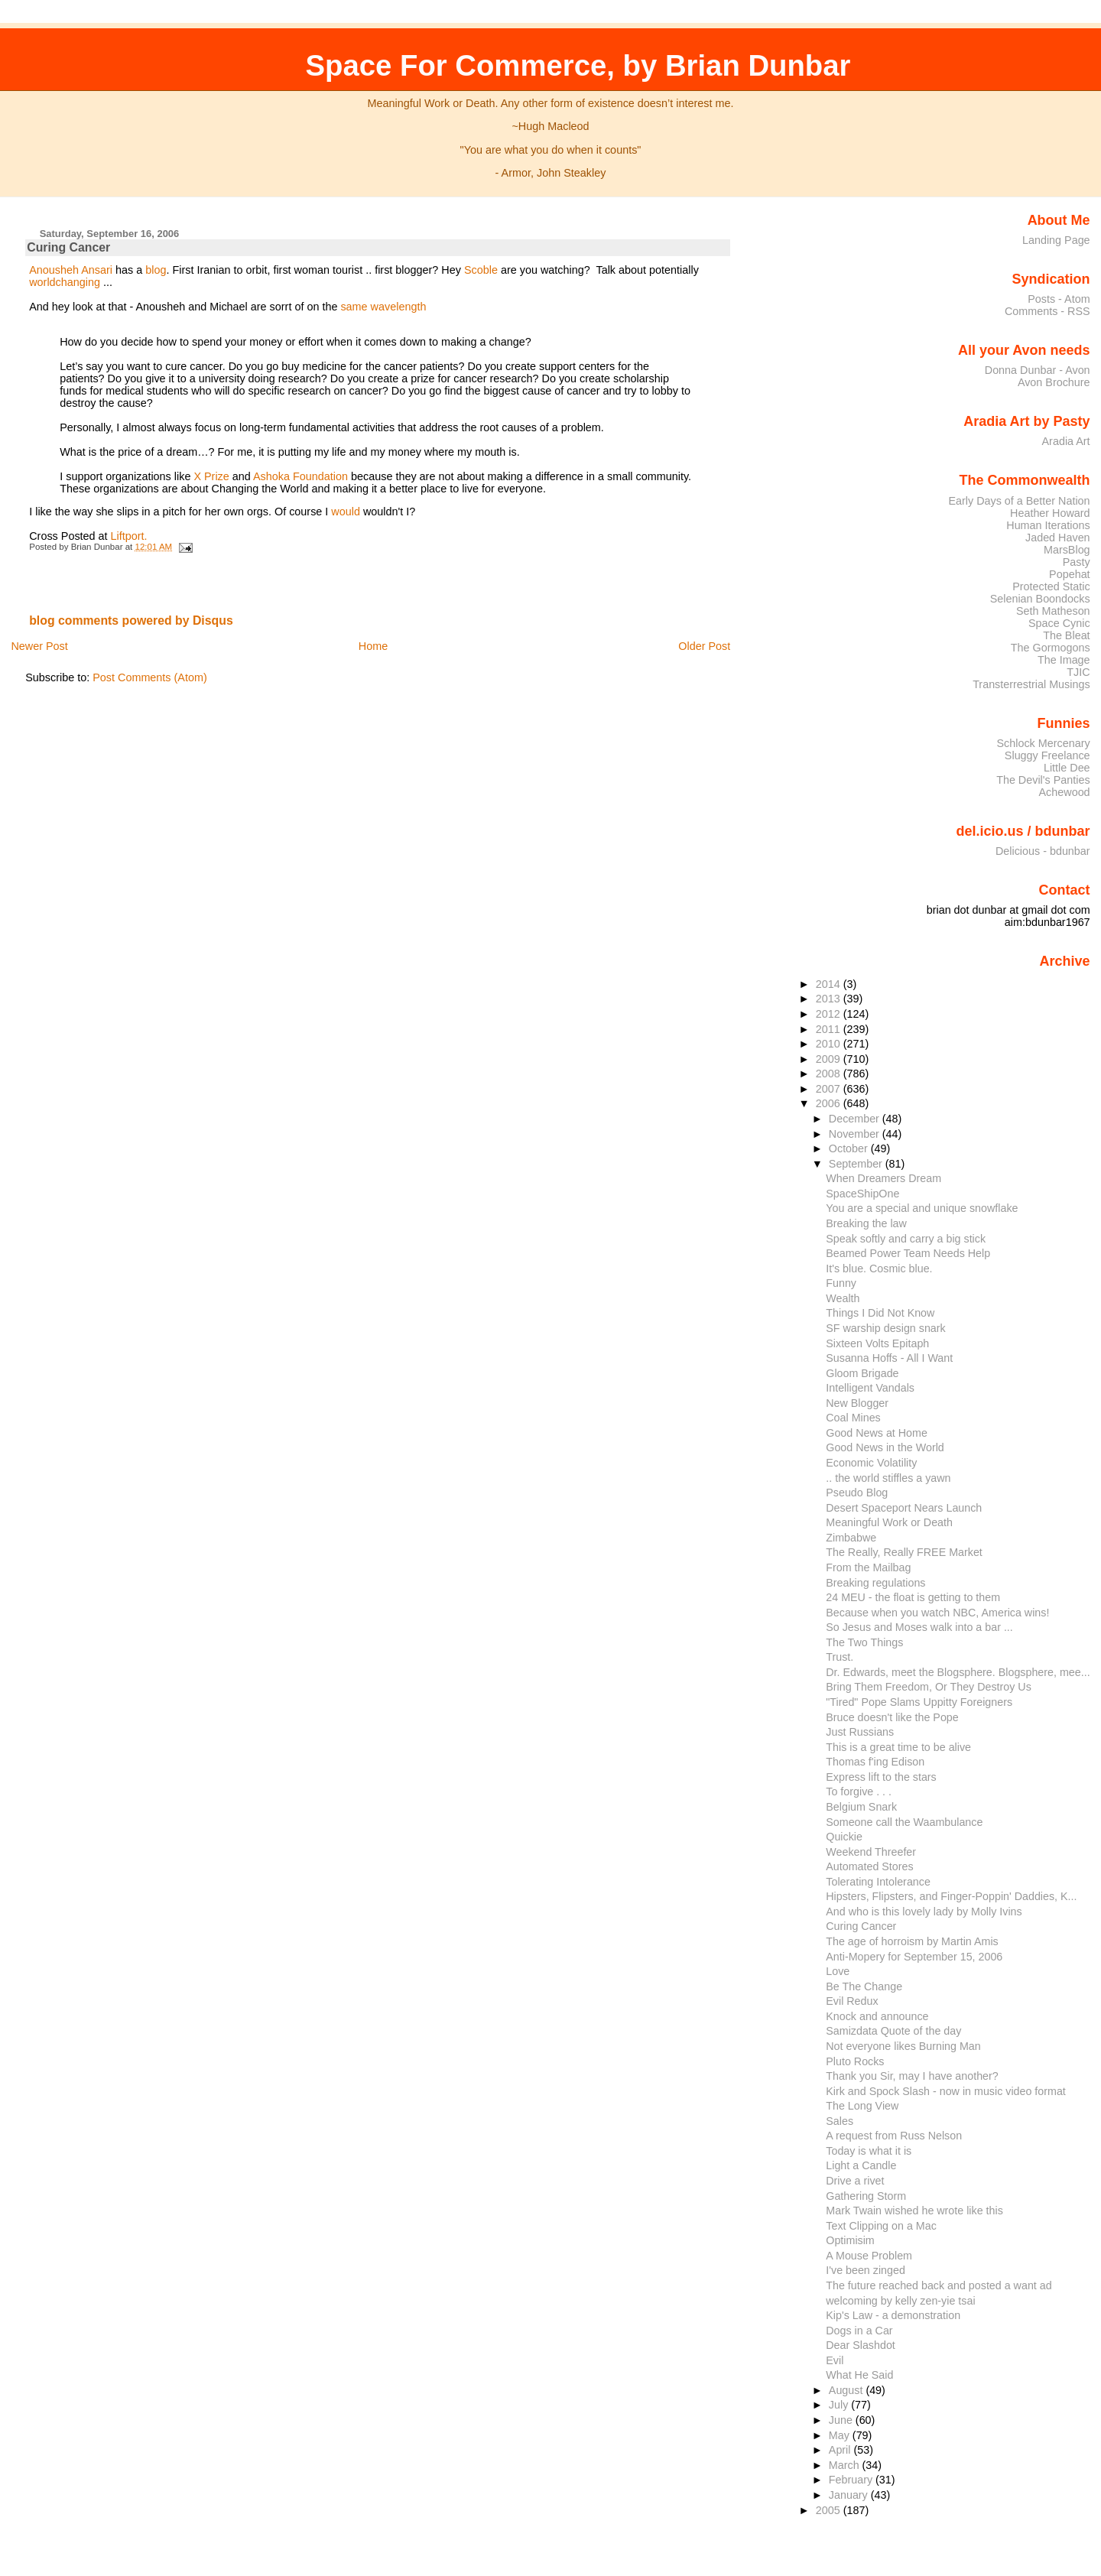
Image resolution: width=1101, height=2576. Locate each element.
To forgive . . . (859, 1791)
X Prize (211, 476)
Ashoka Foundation (300, 476)
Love (837, 1971)
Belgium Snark (861, 1807)
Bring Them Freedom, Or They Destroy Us (928, 1687)
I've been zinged (865, 2270)
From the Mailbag (868, 1567)
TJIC (1078, 672)
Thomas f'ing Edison (875, 1762)
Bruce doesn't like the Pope (892, 1717)
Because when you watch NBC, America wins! (937, 1612)
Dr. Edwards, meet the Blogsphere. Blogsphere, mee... (958, 1672)
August (847, 2390)
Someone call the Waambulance (904, 1822)
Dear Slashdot (860, 2345)
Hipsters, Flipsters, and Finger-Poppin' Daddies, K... (951, 1896)
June (842, 2420)
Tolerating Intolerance (878, 1882)
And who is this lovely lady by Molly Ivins (923, 1911)
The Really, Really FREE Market (904, 1552)
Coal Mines (853, 1417)
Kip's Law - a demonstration (893, 2315)
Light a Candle (861, 2165)
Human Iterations (1048, 525)
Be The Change (864, 1986)
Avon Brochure (1054, 382)
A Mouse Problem (869, 2256)
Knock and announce (877, 2016)
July (840, 2405)
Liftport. (129, 536)
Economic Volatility (871, 1463)
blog (155, 270)
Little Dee (1067, 768)
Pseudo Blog (857, 1492)
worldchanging (64, 282)
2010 (829, 1044)
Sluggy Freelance (1047, 755)
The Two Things (864, 1642)
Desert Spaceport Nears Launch (904, 1508)
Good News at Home (876, 1433)
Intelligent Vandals (870, 1388)
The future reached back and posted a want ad (938, 2285)
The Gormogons (1050, 648)
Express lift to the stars (881, 1777)
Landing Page (1056, 240)
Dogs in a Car (859, 2330)
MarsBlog (1067, 550)
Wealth (842, 1298)
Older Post (704, 646)
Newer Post (39, 646)
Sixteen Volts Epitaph (877, 1343)
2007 (829, 1089)
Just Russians (860, 1732)
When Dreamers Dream (883, 1178)
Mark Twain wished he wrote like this (914, 2210)
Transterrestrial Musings (1031, 684)
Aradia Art (1066, 441)
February (852, 2480)
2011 (829, 1029)
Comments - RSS (1047, 311)
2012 (829, 1014)
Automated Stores (869, 1866)
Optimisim (850, 2240)
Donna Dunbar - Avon (1037, 370)
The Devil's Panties (1043, 780)
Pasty (1076, 562)
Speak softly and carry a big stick (906, 1239)
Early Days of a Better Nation (1019, 501)
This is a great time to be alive (898, 1747)
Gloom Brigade (862, 1373)
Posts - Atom (1059, 299)
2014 (829, 984)
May (841, 2435)
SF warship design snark (885, 1328)
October (850, 1148)
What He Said (859, 2375)
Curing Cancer (68, 247)
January (850, 2495)
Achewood (1064, 792)
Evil (834, 2360)
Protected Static (1051, 586)
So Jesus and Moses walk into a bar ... (919, 1627)
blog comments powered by (131, 620)
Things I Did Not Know (880, 1313)
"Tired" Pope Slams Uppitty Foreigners (919, 1702)
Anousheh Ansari (70, 270)
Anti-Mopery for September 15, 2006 (914, 1957)
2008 (829, 1073)
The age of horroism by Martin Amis (912, 1941)
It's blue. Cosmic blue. (879, 1268)
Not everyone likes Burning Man (903, 2046)
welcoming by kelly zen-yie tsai (900, 2301)
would (345, 511)
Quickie (844, 1836)
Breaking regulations (875, 1583)
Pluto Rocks (855, 2061)
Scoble (481, 270)
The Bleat (1066, 635)
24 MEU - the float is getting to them (913, 1597)
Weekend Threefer (871, 1852)
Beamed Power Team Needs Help (908, 1253)
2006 (829, 1103)
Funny (841, 1283)
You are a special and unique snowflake (922, 1208)
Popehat (1069, 574)
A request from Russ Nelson (894, 2135)
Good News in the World (885, 1447)
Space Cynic (1059, 623)
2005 (829, 2510)
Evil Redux (852, 2001)
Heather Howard (1050, 513)
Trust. (839, 1657)
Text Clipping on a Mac (881, 2226)
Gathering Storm (866, 2196)
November (855, 1134)
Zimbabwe (851, 1538)
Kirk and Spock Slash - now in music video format (946, 2091)
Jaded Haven (1057, 537)
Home (373, 646)
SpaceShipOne (862, 1193)
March (845, 2465)
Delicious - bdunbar (1042, 851)
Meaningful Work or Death (889, 1522)
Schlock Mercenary (1043, 743)
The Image (1064, 660)
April (841, 2450)
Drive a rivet (855, 2181)
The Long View (862, 2106)
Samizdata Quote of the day (893, 2031)
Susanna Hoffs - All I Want (889, 1358)
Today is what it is (868, 2151)
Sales (839, 2121)
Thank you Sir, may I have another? (912, 2076)
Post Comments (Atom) (150, 677)
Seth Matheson (1053, 611)
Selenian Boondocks (1040, 599)
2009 (829, 1059)
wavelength (399, 306)
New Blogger (857, 1403)
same (353, 306)
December (855, 1119)
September (857, 1164)
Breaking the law (866, 1223)
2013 (829, 998)
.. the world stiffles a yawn (888, 1478)
